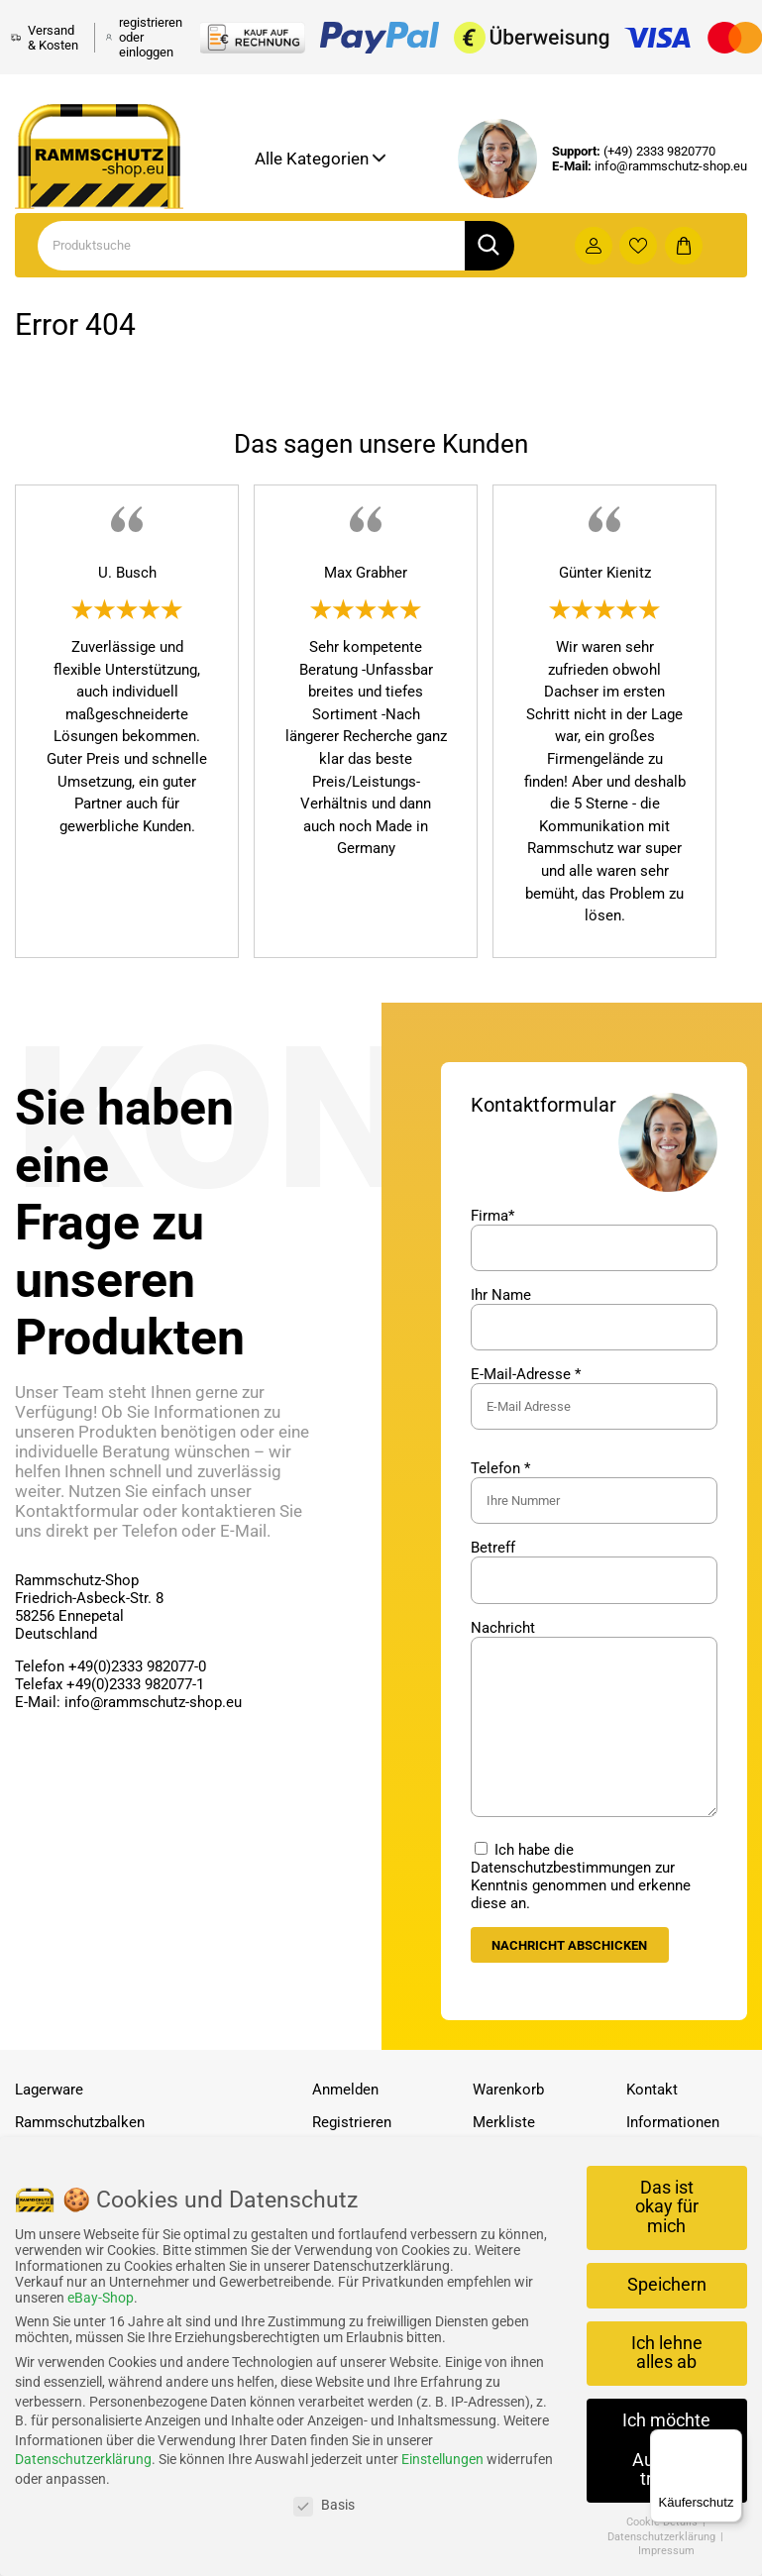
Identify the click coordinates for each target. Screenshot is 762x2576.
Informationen (672, 2123)
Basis (324, 2505)
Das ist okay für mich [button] (667, 2207)
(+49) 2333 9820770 (659, 151)
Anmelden (345, 2090)
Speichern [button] (667, 2285)
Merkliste (504, 2123)
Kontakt (652, 2090)
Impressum (666, 2550)
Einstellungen (442, 2459)
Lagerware (49, 2090)
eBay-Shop (100, 2298)
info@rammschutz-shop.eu (671, 166)
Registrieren (351, 2123)
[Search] (251, 245)
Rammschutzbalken (80, 2123)
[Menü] (730, 2441)
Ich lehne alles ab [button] (667, 2353)
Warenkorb (508, 2090)
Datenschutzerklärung (83, 2459)
